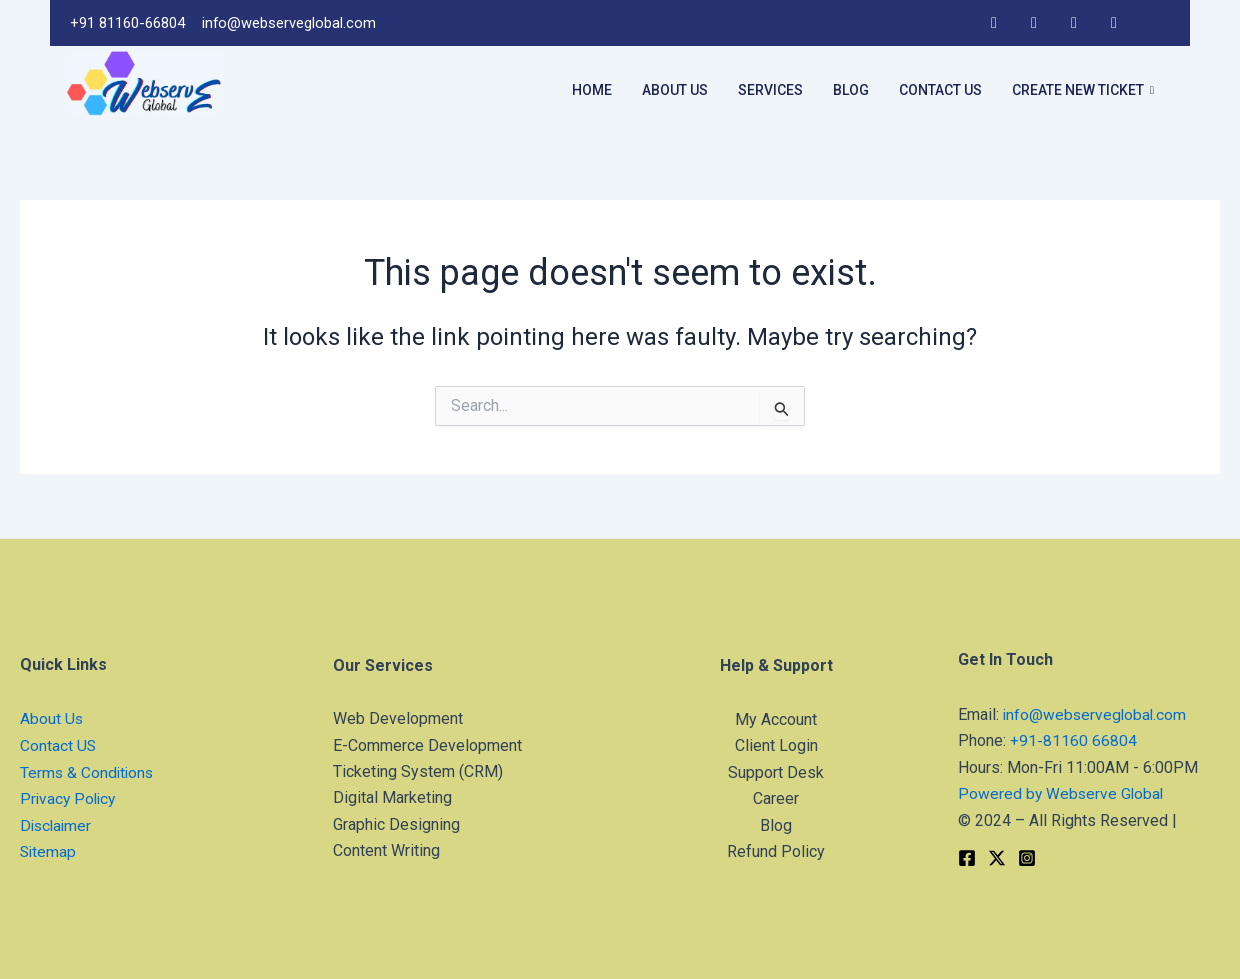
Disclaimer (57, 825)
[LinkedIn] (1034, 23)
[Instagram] (1074, 23)
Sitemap (49, 851)
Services (770, 90)
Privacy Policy (70, 798)
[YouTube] (1114, 23)
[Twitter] (1154, 23)
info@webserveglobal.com (1096, 714)
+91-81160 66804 (1073, 740)
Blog (851, 90)
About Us (675, 90)
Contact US (58, 745)
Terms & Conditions (88, 772)
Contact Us (940, 90)
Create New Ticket (1083, 91)
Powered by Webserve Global (1062, 793)
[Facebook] (994, 23)
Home (592, 90)
